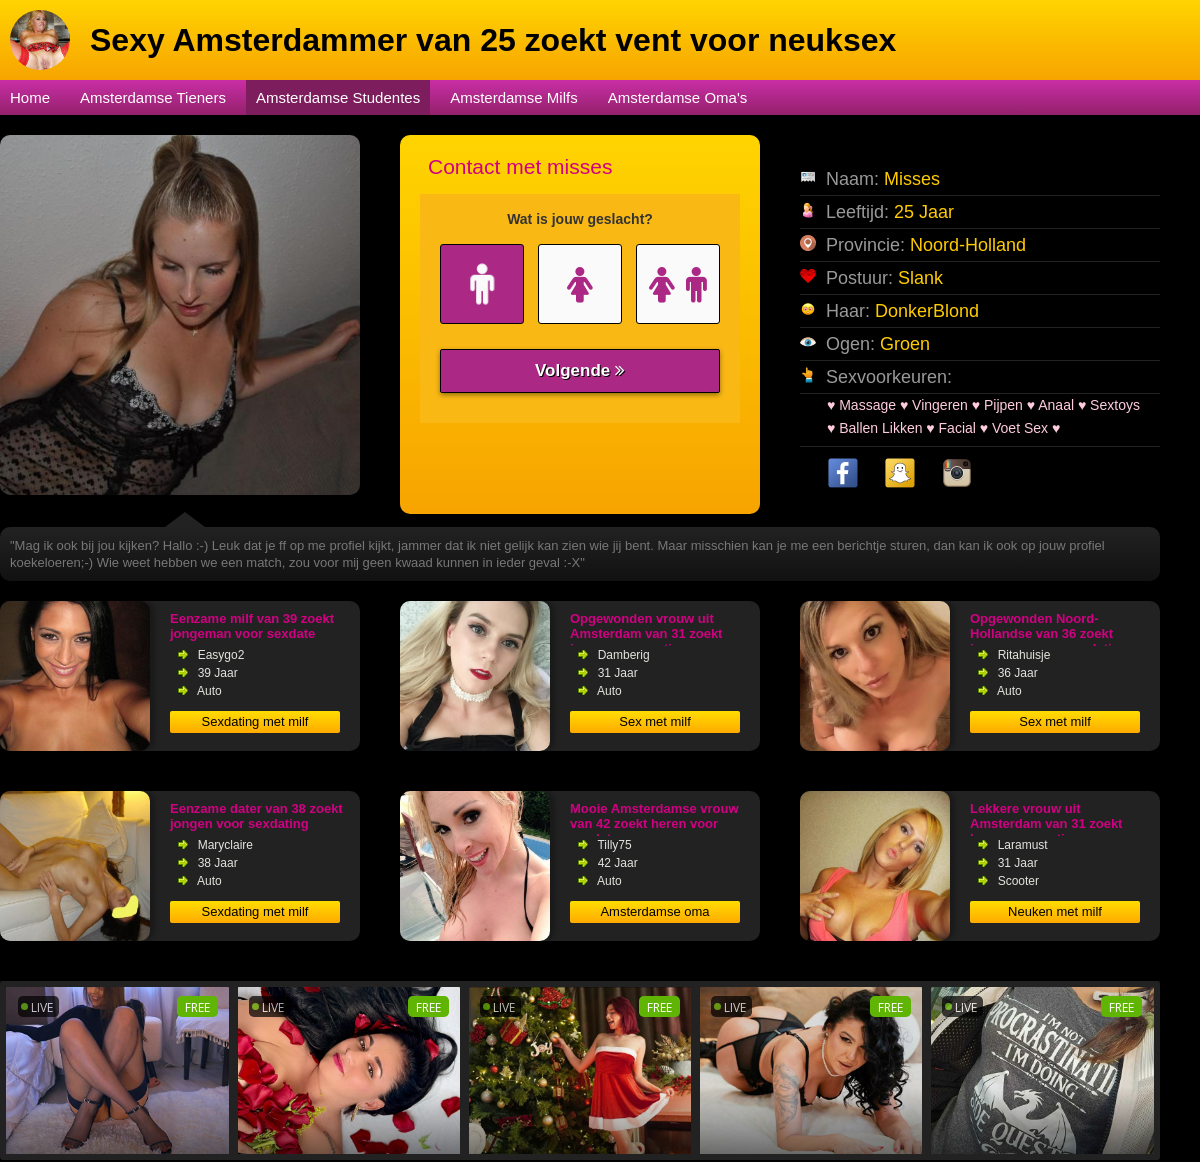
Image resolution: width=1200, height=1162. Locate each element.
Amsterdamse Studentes (338, 97)
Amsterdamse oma (654, 911)
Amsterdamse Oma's (678, 97)
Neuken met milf (1055, 911)
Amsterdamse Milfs (514, 97)
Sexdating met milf (255, 721)
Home (30, 97)
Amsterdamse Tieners (153, 97)
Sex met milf (655, 721)
